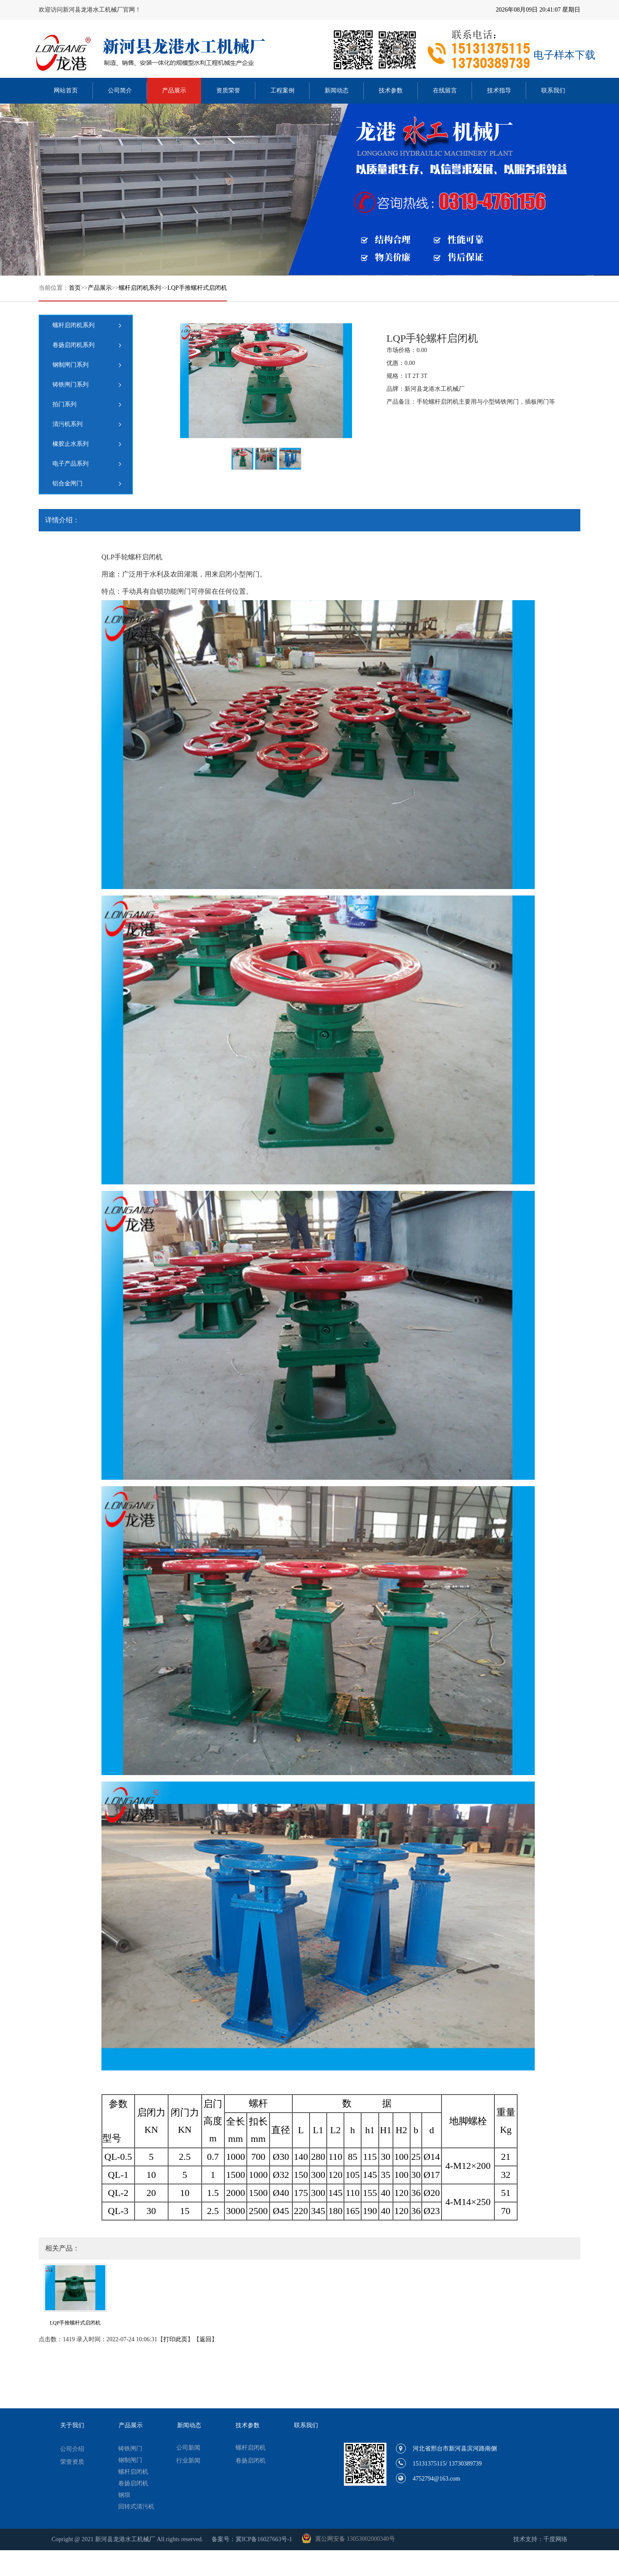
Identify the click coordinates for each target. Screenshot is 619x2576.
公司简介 (120, 90)
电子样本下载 (564, 55)
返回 (205, 2339)
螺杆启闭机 (133, 2472)
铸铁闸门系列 (70, 384)
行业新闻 (188, 2460)
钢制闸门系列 (70, 365)
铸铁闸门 (130, 2448)
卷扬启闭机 (133, 2483)
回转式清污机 (136, 2506)
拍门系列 (64, 404)
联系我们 (553, 90)
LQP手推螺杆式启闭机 (197, 288)
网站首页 (66, 90)
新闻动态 (337, 90)
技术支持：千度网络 (540, 2539)
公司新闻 (188, 2447)
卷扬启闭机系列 (73, 345)
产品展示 (174, 90)
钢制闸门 (130, 2460)
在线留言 (445, 90)
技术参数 (391, 90)
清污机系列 (67, 424)
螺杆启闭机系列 (140, 288)
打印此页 (175, 2339)
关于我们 (72, 2425)
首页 (75, 288)
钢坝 (124, 2495)
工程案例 (282, 90)
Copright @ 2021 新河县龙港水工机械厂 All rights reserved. (127, 2539)
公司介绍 (72, 2449)
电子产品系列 (70, 463)
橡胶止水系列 (70, 444)
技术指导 (499, 90)
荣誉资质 (72, 2462)
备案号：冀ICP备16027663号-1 (251, 2539)
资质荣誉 (228, 90)
